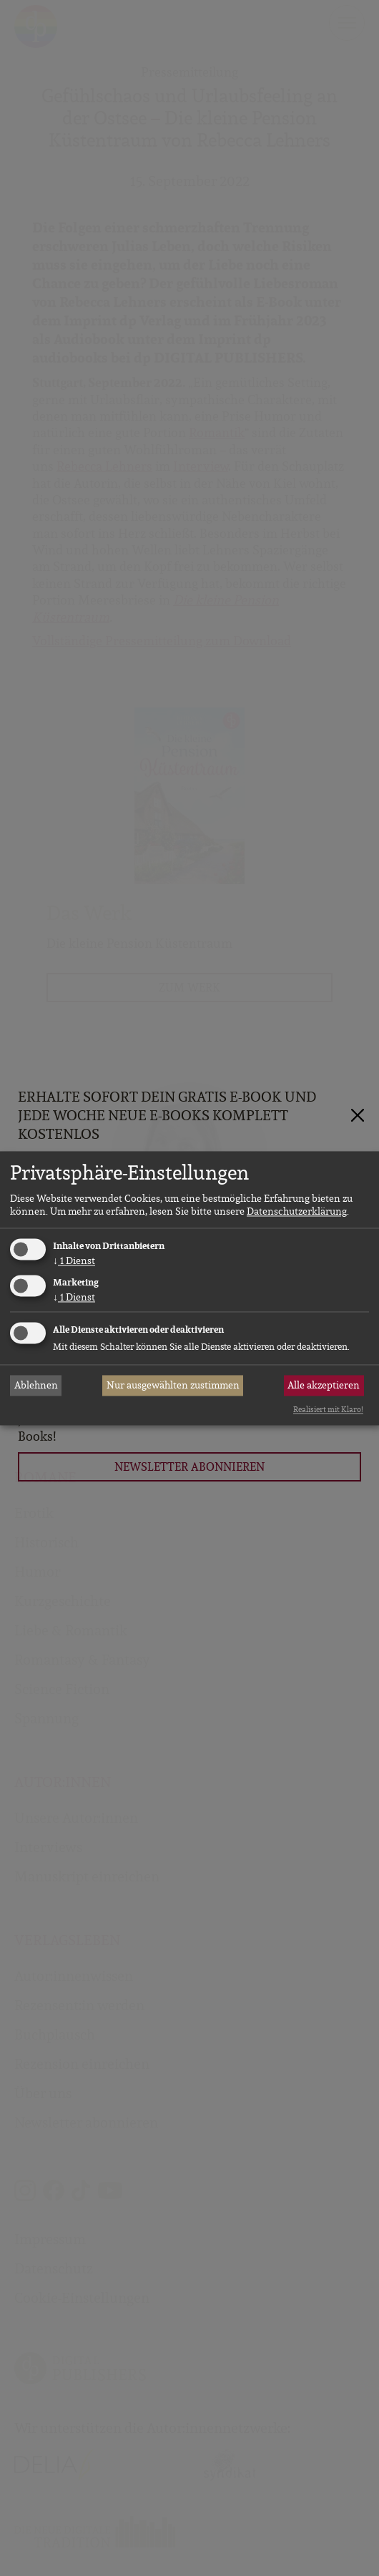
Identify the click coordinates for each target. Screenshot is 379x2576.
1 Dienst (74, 1261)
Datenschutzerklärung (297, 1211)
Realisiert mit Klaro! (328, 1410)
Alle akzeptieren (323, 1385)
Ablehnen (36, 1385)
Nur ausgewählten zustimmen (173, 1385)
